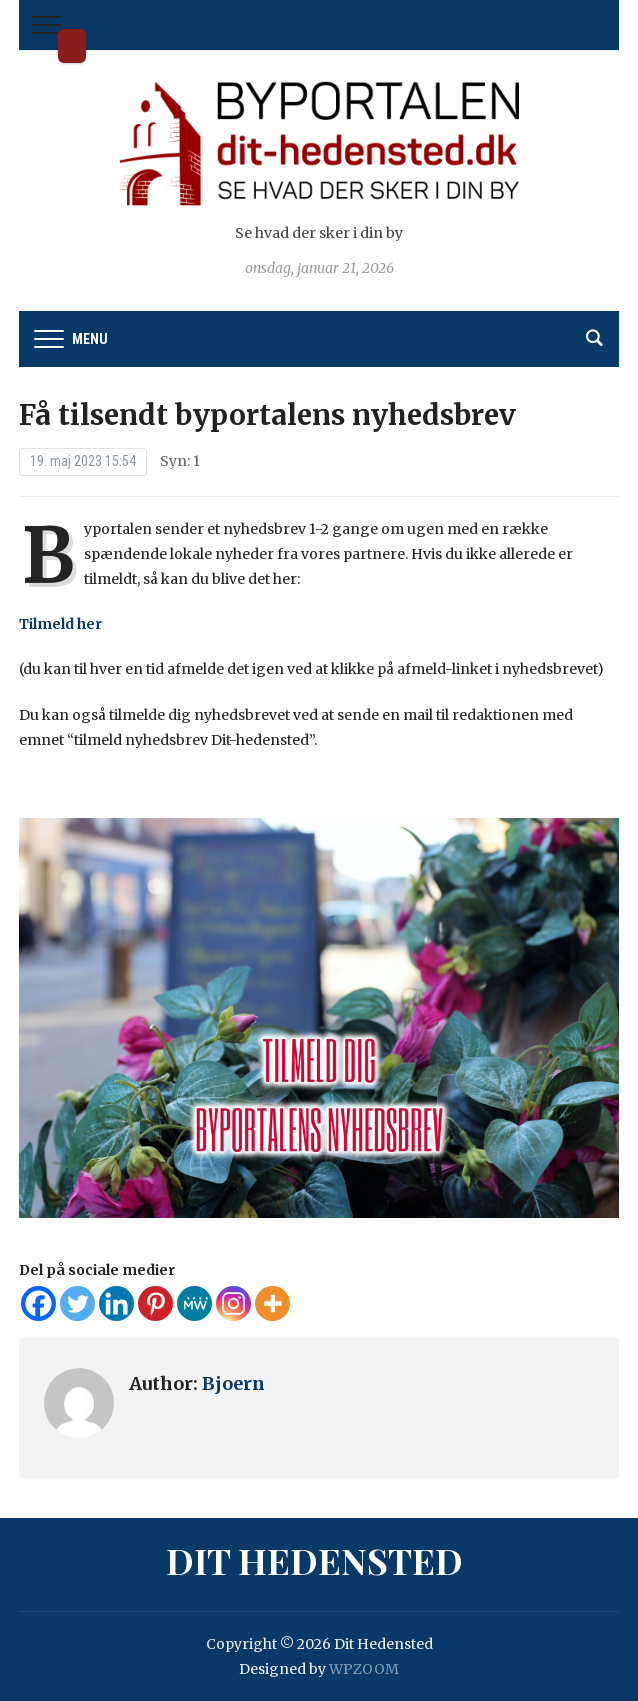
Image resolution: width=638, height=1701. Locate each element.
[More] (272, 1303)
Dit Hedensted (72, 46)
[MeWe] (194, 1303)
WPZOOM (364, 1669)
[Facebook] (38, 1303)
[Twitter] (77, 1303)
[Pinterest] (155, 1303)
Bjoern (233, 1383)
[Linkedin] (116, 1303)
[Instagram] (233, 1303)
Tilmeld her (60, 624)
